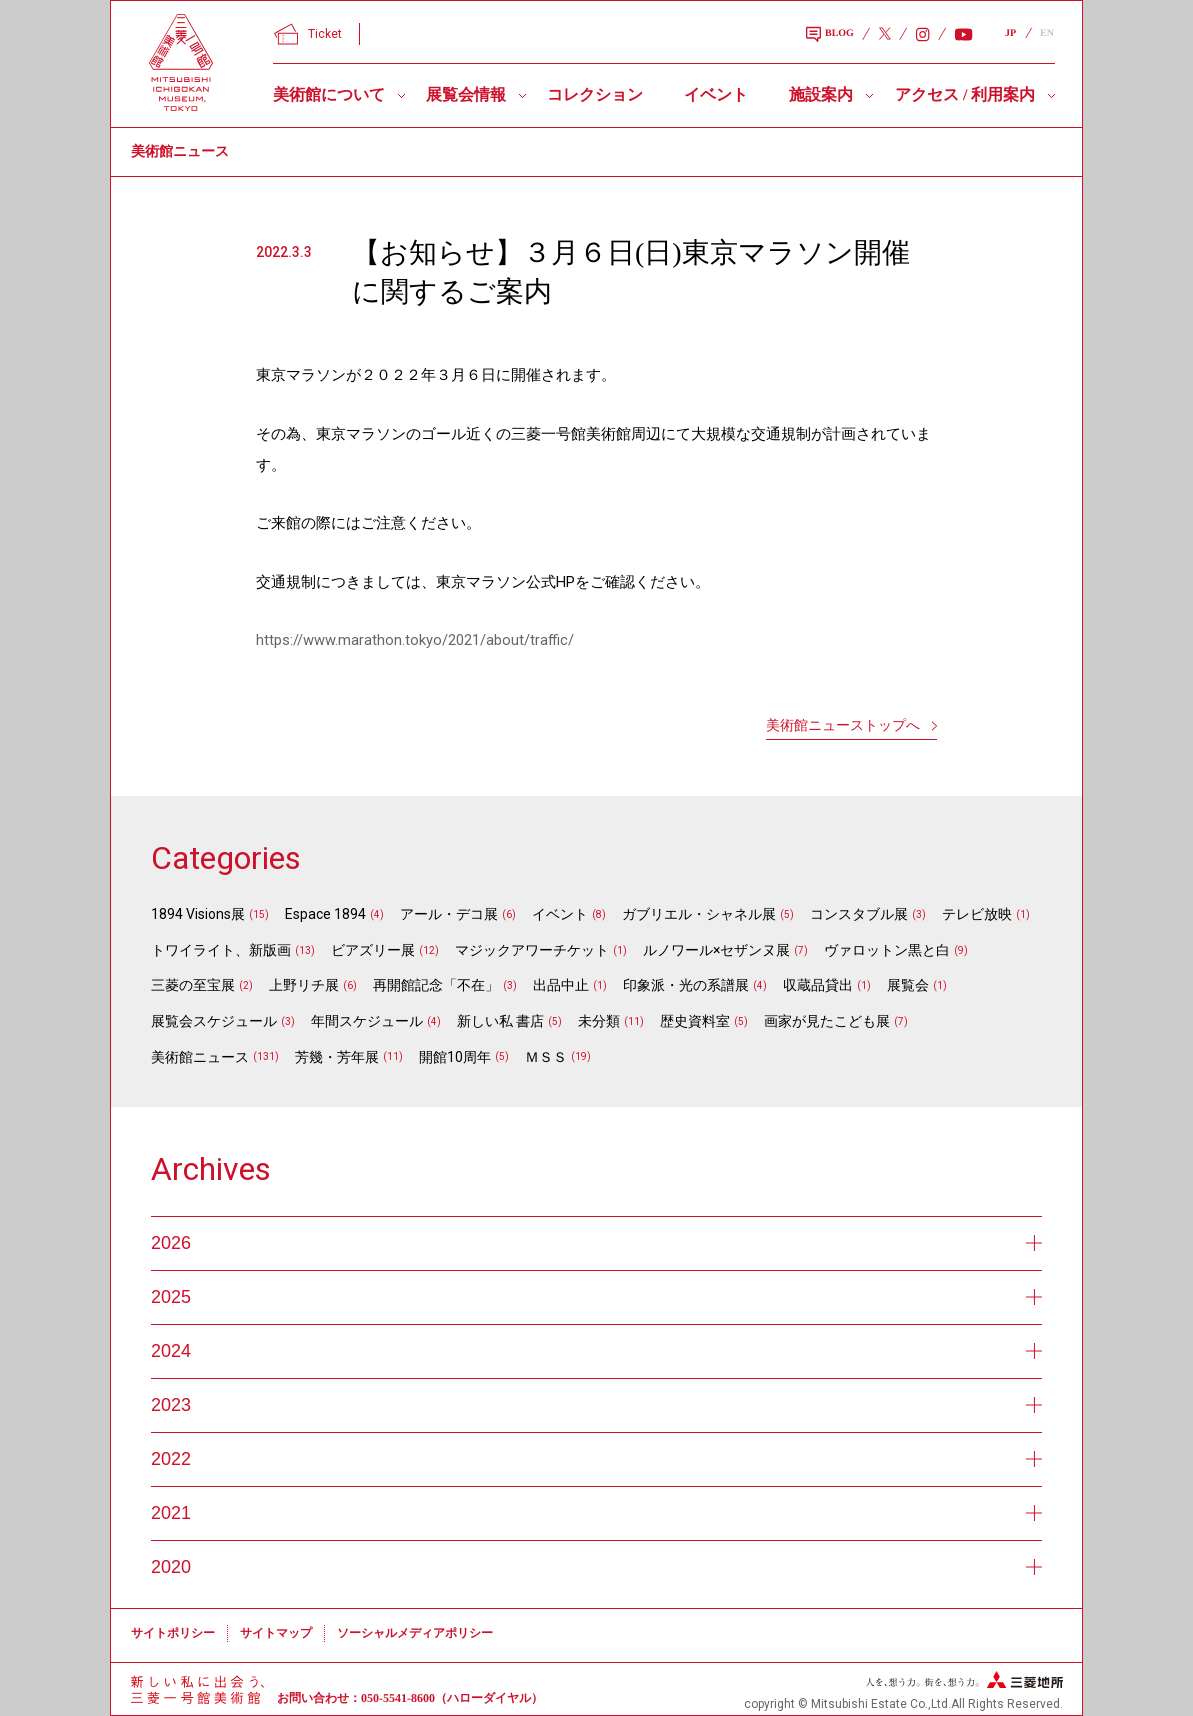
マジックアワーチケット (532, 950)
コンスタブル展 (859, 914)
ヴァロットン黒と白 (887, 950)
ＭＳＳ (546, 1057)
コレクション (595, 94)
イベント (716, 94)
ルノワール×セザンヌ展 (716, 950)
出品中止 (561, 985)
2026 (596, 1243)
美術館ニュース (200, 1057)
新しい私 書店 (500, 1021)
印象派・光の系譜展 (686, 985)
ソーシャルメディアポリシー (415, 1633)
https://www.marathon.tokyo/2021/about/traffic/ (415, 640)
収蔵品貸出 (818, 985)
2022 (596, 1459)
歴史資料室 (695, 1021)
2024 (596, 1351)
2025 (596, 1297)
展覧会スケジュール (214, 1021)
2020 (596, 1567)
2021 (596, 1513)
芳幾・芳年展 (337, 1057)
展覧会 (908, 985)
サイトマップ (276, 1633)
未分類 (599, 1021)
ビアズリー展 (373, 950)
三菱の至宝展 (193, 985)
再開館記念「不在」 (436, 985)
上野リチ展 (304, 985)
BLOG (830, 35)
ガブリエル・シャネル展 (699, 914)
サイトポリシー (173, 1633)
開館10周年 (455, 1057)
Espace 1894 (325, 914)
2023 (596, 1405)
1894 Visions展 (198, 914)
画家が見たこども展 (827, 1021)
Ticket (308, 34)
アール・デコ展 (449, 914)
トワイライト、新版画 (221, 950)
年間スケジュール (367, 1021)
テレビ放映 (977, 914)
